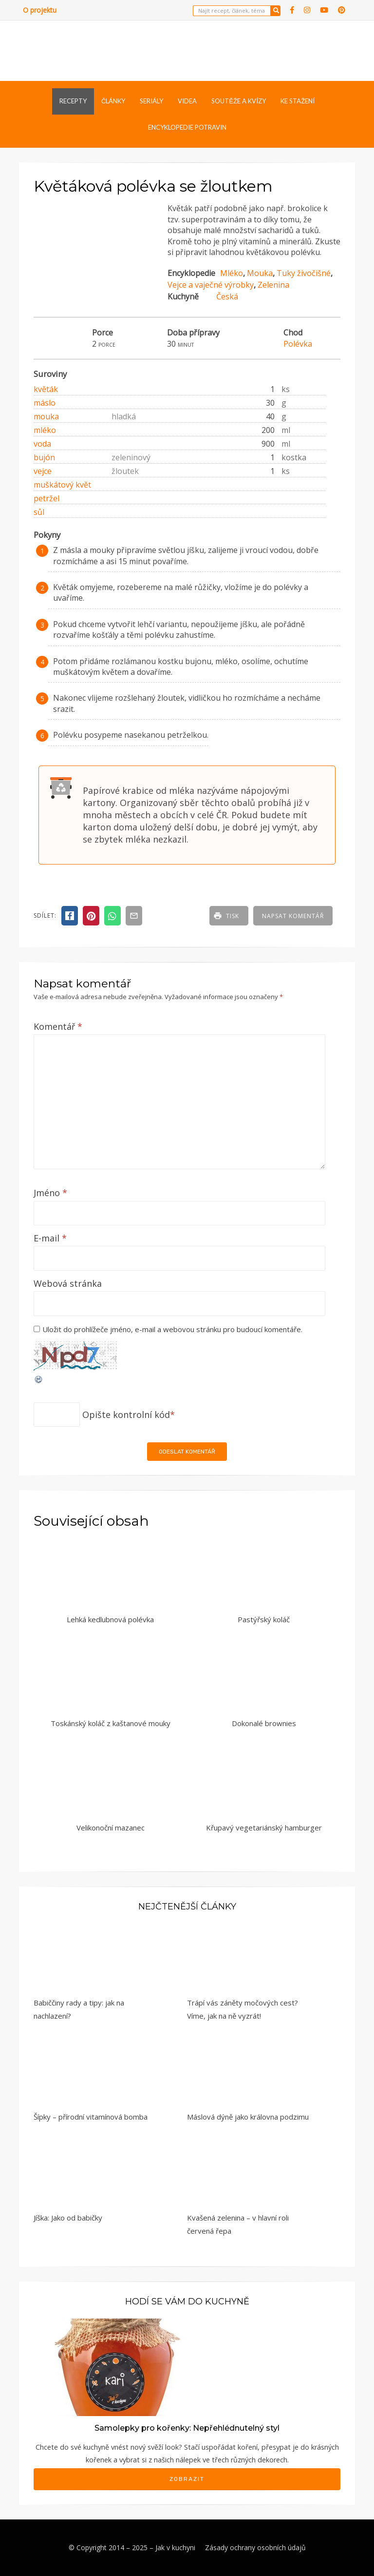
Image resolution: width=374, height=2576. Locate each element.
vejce (43, 471)
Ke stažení (297, 101)
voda (42, 443)
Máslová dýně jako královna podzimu (248, 2117)
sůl (39, 512)
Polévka (297, 343)
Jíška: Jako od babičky (68, 2217)
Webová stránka (68, 1283)
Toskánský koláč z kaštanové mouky (110, 1723)
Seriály (151, 101)
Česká (227, 296)
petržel (46, 498)
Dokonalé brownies (264, 1723)
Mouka (260, 273)
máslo (45, 402)
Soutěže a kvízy (238, 101)
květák (46, 389)
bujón (44, 457)
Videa (187, 101)
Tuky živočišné (304, 273)
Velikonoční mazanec (110, 1827)
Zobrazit (187, 2479)
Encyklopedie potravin (187, 127)
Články (113, 101)
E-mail (50, 1238)
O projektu (39, 10)
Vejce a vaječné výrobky (211, 284)
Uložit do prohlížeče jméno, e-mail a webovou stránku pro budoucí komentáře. (172, 1329)
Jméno (50, 1193)
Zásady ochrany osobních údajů (255, 2547)
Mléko (231, 273)
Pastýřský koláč (264, 1619)
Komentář (58, 1026)
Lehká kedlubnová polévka (110, 1619)
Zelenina (273, 284)
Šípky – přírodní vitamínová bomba (91, 2117)
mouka (46, 416)
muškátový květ (62, 484)
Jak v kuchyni (175, 2547)
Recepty (73, 101)
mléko (45, 430)
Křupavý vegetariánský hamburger (264, 1827)
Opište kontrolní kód (126, 1414)
